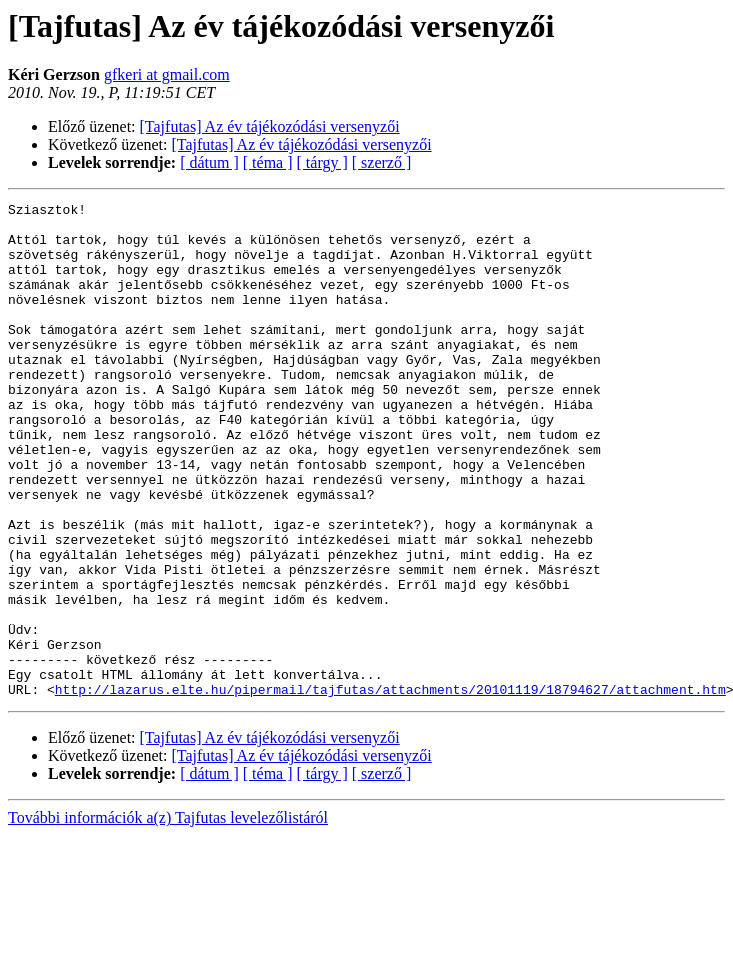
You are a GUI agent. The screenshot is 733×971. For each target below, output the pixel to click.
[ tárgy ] (322, 162)
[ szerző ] (382, 162)
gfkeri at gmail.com (167, 74)
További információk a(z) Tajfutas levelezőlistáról (168, 916)
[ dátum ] (209, 162)
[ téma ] (268, 162)
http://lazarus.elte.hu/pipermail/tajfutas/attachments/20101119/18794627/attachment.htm (390, 788)
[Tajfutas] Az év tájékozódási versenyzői (270, 126)
